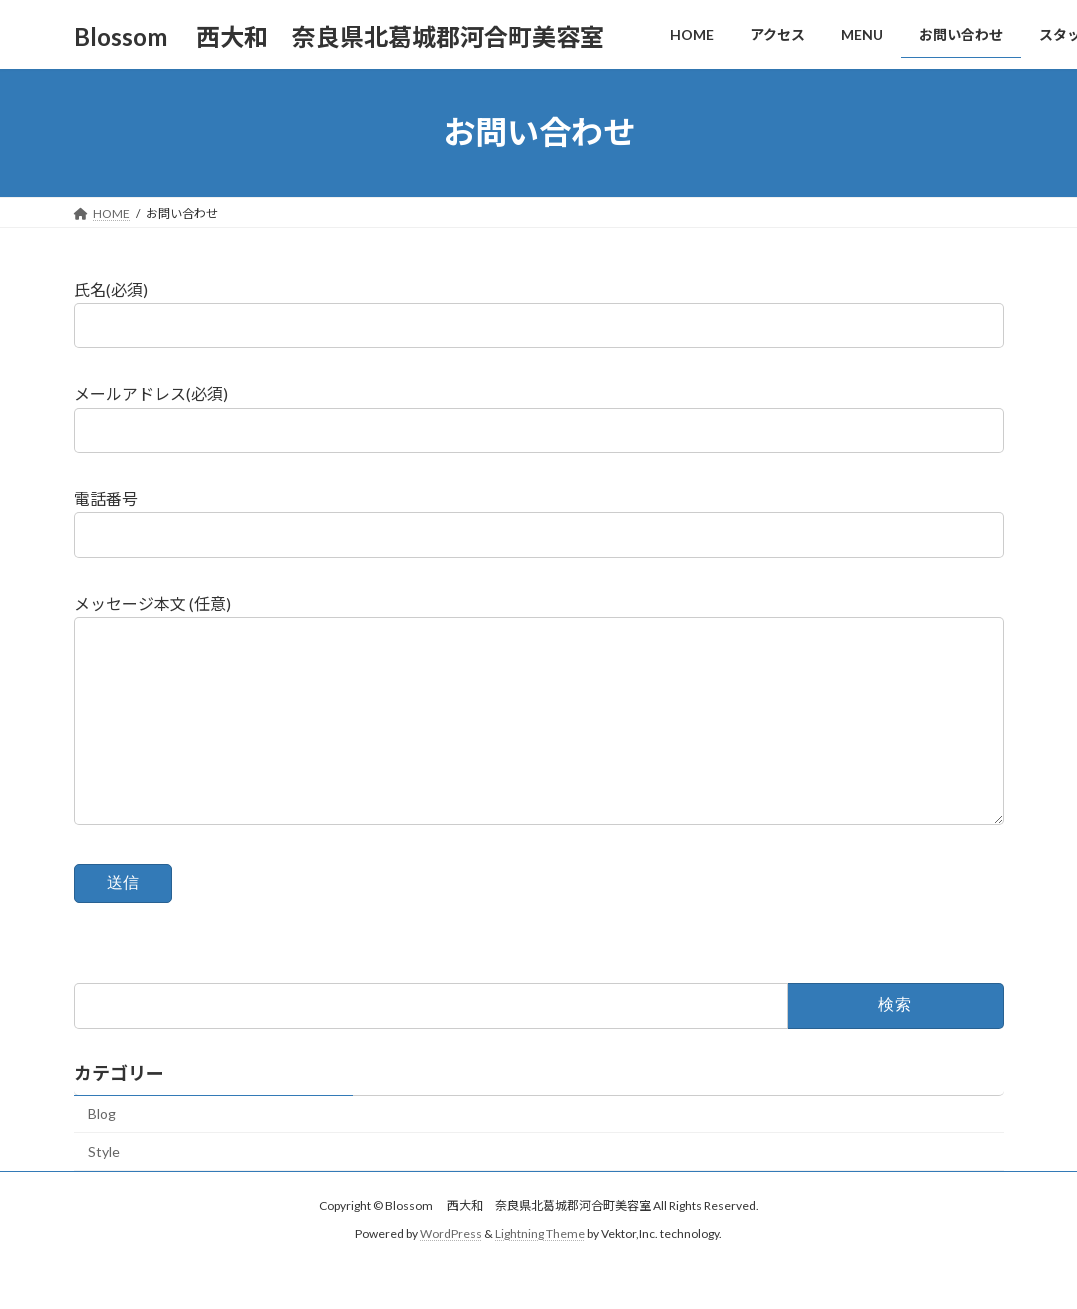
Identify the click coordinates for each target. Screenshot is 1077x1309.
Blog (102, 1153)
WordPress (451, 1273)
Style (104, 1191)
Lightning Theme (540, 1273)
